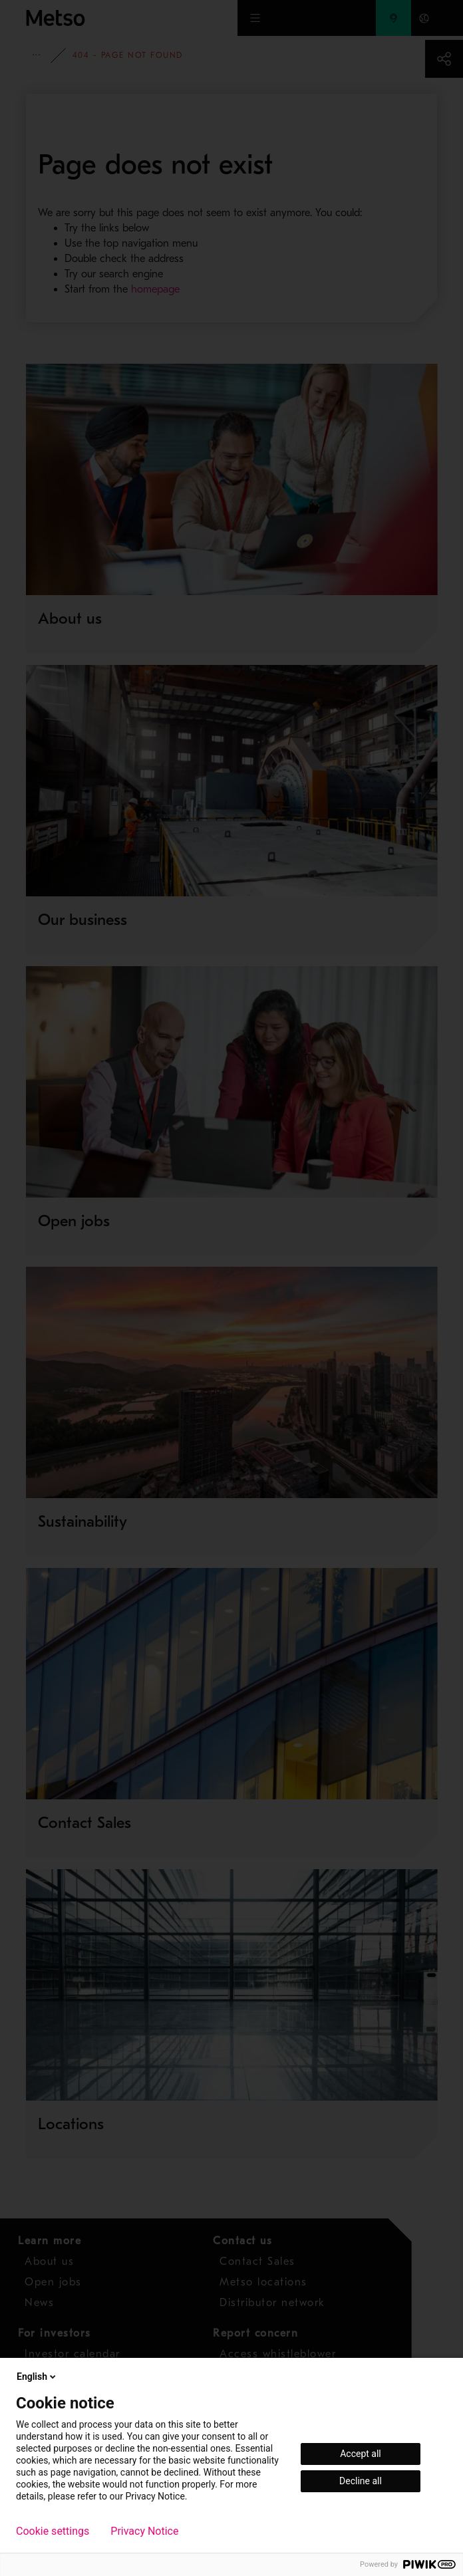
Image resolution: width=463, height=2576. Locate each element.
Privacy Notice (144, 2531)
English (37, 2376)
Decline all (360, 2481)
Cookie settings (52, 2531)
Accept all (360, 2453)
